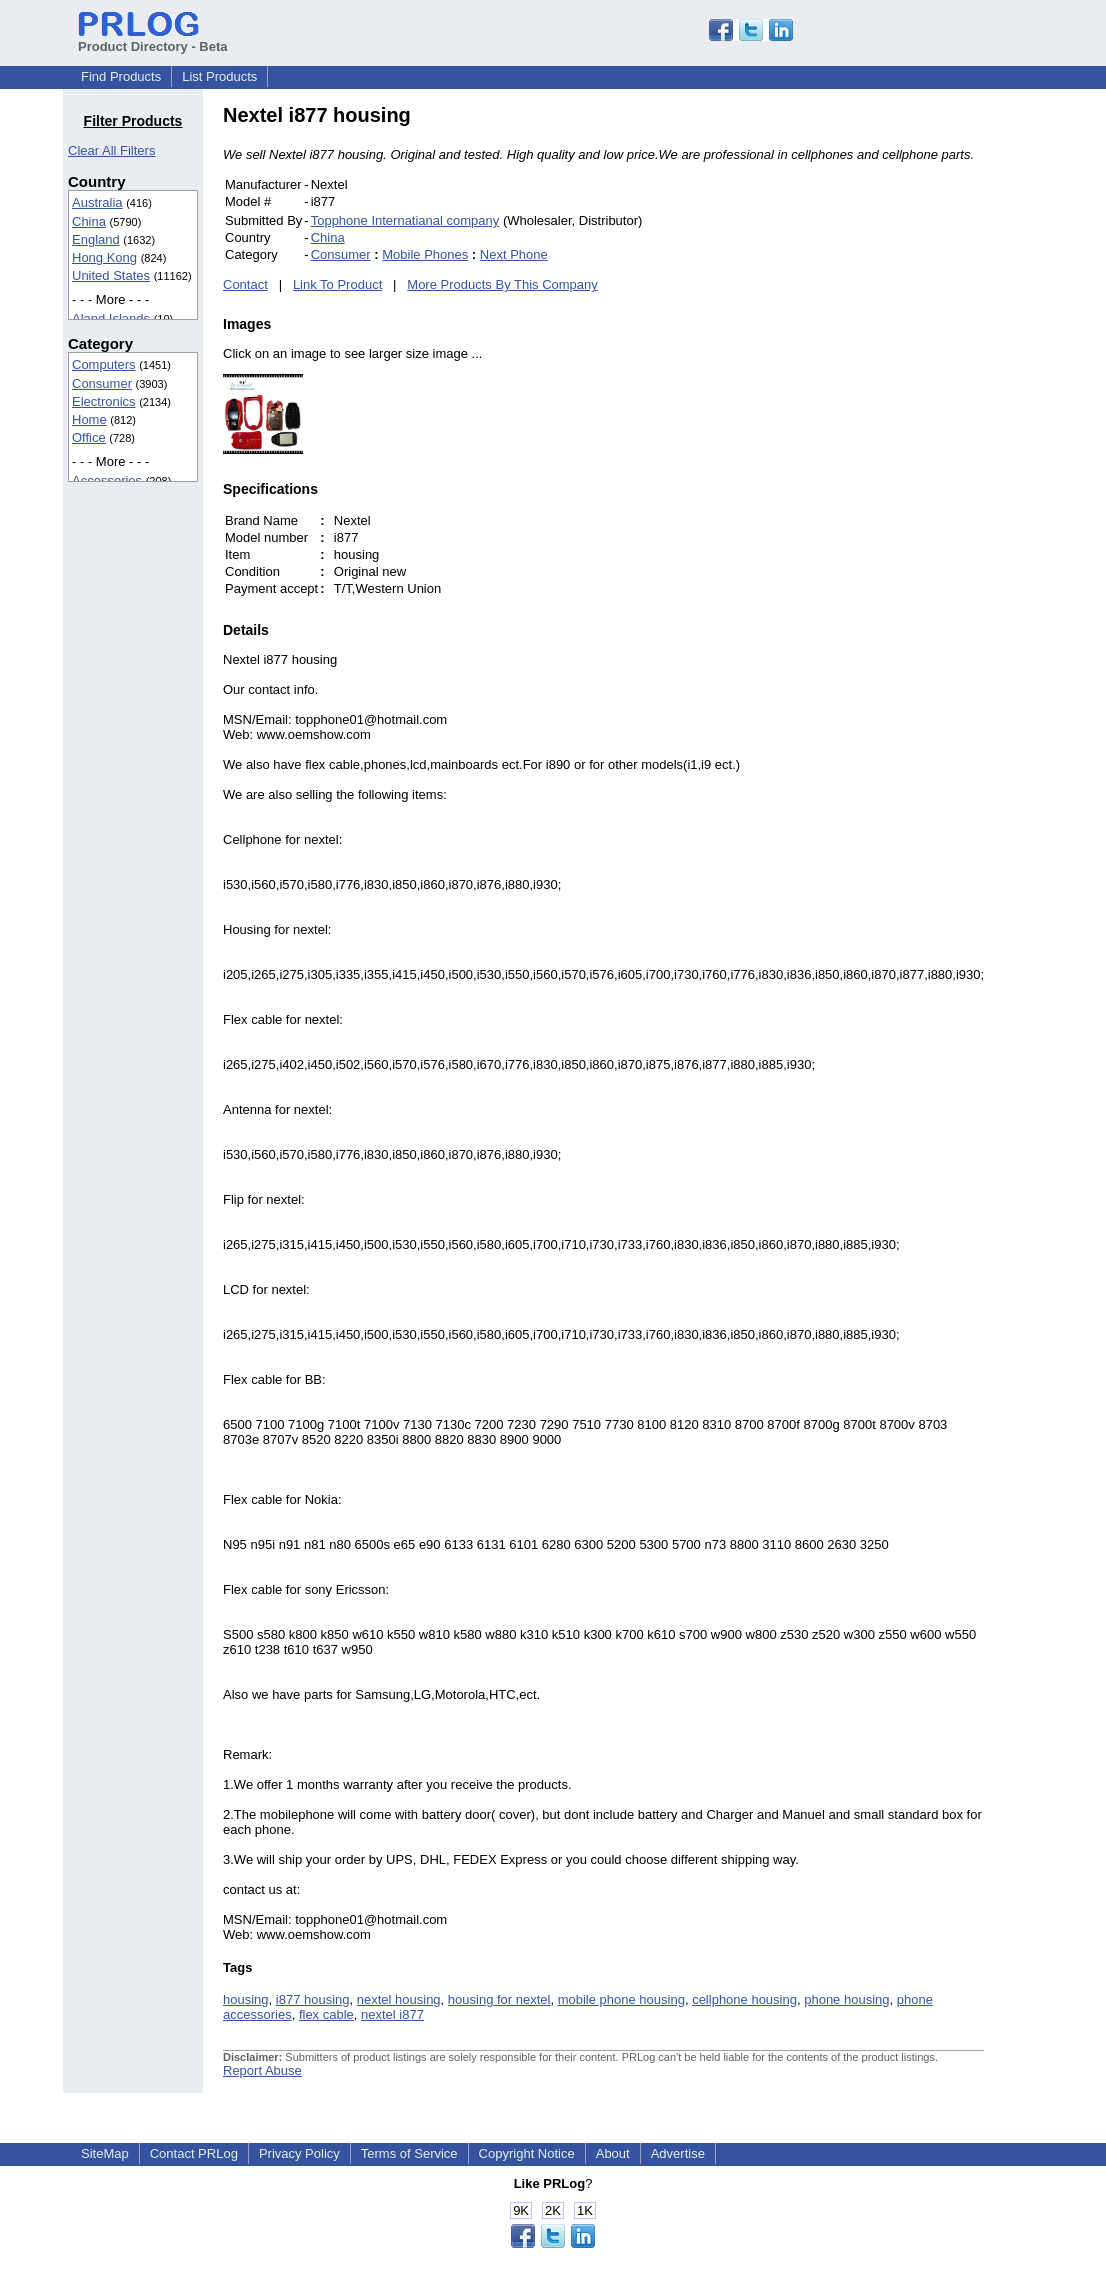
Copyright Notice (527, 2153)
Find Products (121, 76)
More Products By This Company (502, 284)
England (96, 239)
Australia (97, 202)
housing (246, 1999)
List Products (219, 76)
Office (89, 437)
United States (111, 275)
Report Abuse (262, 2070)
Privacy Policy (299, 2153)
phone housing (846, 1999)
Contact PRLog (194, 2153)
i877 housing (313, 1999)
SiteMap (105, 2153)
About (613, 2153)
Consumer (102, 383)
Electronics (104, 401)
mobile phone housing (621, 1999)
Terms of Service (409, 2153)
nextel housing (399, 1999)
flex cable (326, 2014)
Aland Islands (111, 318)
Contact (245, 284)
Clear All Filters (111, 150)
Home (89, 419)
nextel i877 (392, 2014)
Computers (104, 364)
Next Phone (514, 254)
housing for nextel (499, 1999)
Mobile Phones (425, 254)
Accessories (107, 480)
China (89, 221)
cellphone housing (744, 1999)
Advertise (678, 2153)
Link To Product (337, 284)
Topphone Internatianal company (405, 220)
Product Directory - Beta (153, 39)
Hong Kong (104, 257)
